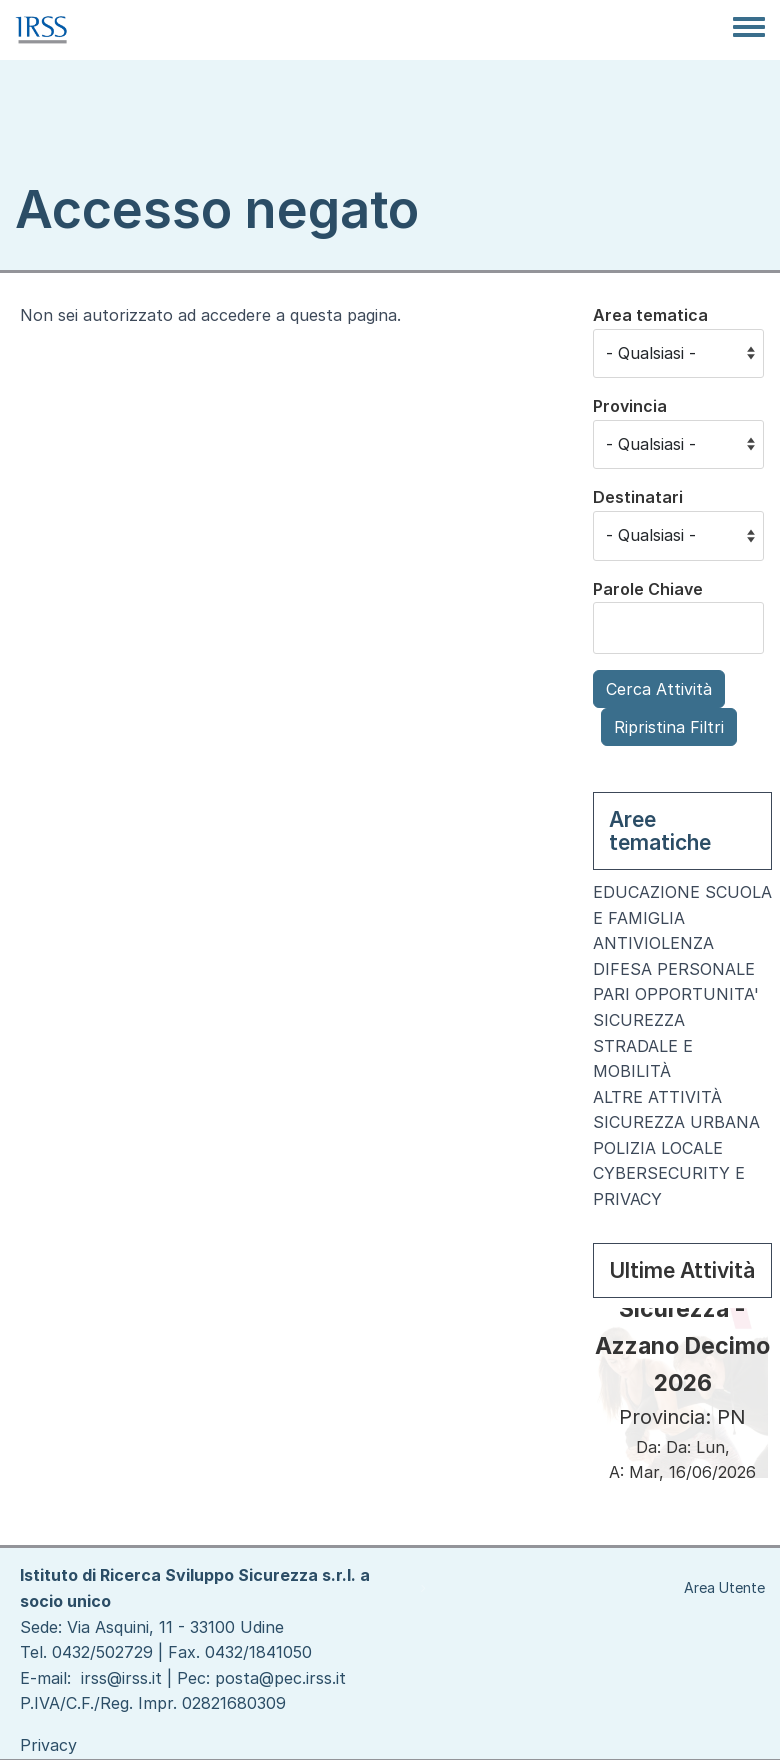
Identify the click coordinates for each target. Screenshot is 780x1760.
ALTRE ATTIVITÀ (657, 1097)
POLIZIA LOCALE (658, 1148)
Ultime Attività (682, 1270)
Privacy (48, 1745)
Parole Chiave (648, 589)
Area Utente (724, 1587)
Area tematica (650, 315)
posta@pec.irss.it (280, 1678)
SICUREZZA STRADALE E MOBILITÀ (643, 1045)
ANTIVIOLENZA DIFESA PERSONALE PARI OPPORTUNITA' (676, 968)
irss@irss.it (121, 1678)
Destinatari (638, 497)
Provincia (630, 406)
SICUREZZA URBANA (676, 1122)
